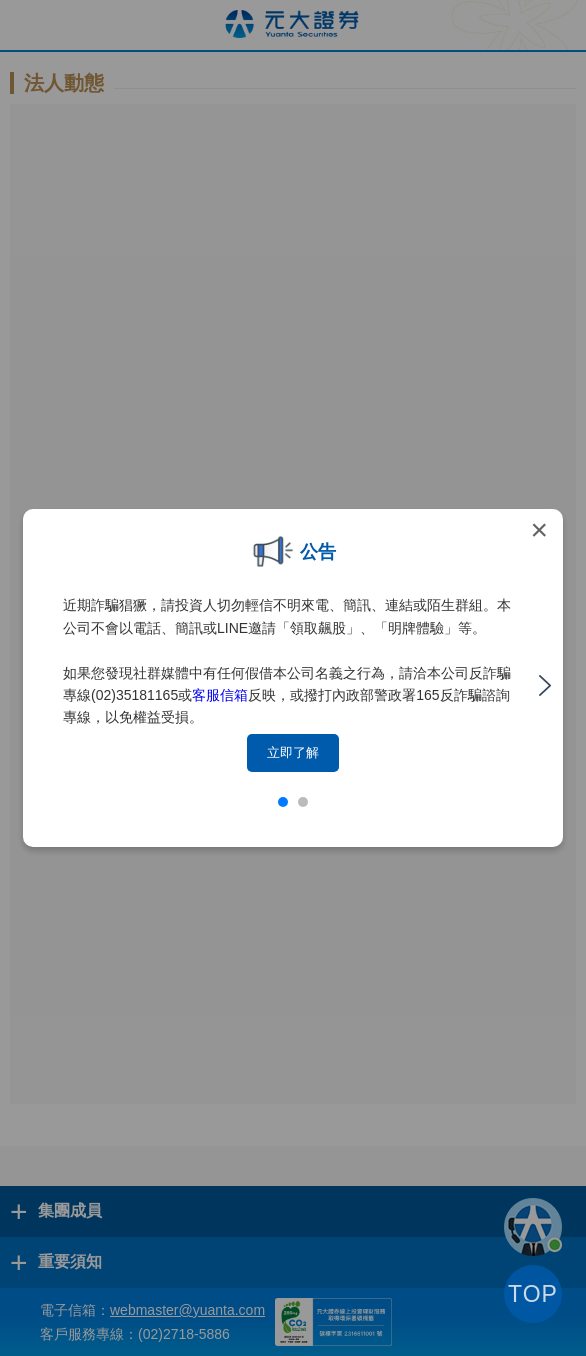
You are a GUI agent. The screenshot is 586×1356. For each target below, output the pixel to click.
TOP (533, 1294)
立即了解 (293, 752)
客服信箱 (220, 695)
